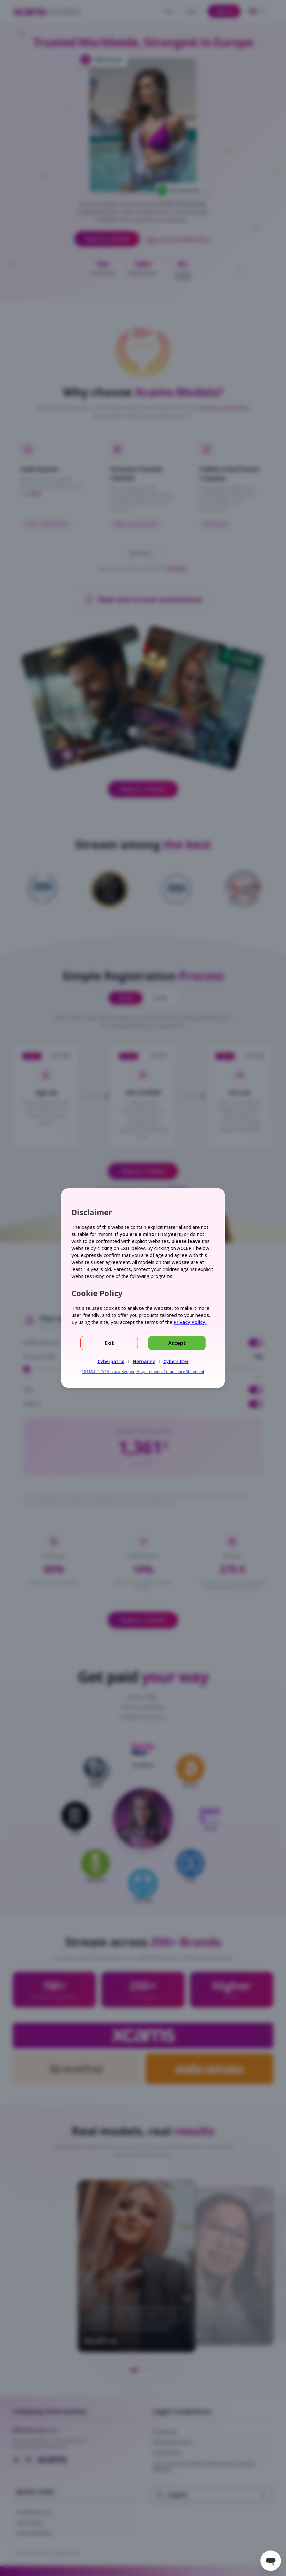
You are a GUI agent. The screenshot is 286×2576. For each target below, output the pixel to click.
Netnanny (144, 1361)
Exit (109, 1343)
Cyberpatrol (111, 1361)
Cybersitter (176, 1361)
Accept (177, 1343)
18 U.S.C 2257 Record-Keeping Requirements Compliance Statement (143, 1371)
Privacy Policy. (190, 1322)
